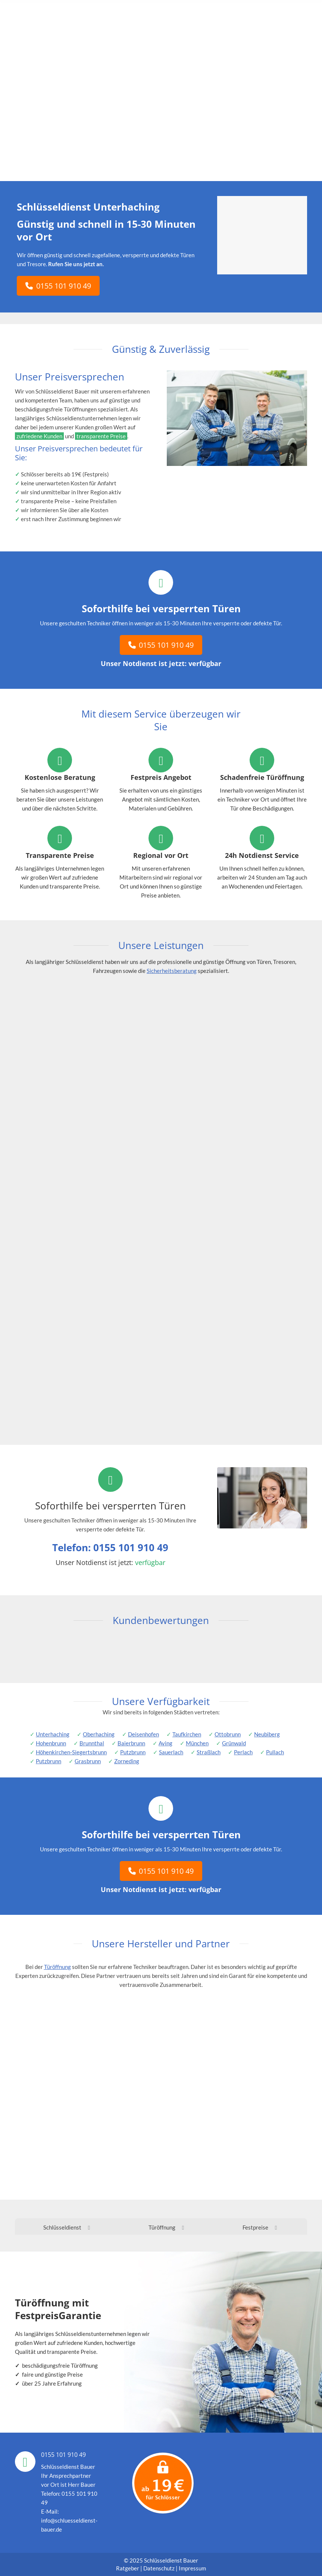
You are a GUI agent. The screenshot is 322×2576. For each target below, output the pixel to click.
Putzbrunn (133, 1752)
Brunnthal (91, 1743)
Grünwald (234, 1743)
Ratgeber (128, 2568)
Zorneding (126, 1761)
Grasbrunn (88, 1761)
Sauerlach (171, 1752)
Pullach (275, 1752)
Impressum (192, 2568)
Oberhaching (99, 1734)
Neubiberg (267, 1734)
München (197, 1743)
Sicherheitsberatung (172, 970)
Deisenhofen (143, 1734)
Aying (165, 1743)
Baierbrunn (131, 1743)
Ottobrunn (228, 1734)
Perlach (243, 1752)
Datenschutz (159, 2568)
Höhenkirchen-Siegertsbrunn (71, 1752)
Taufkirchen (186, 1734)
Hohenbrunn (51, 1743)
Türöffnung (57, 1966)
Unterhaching (52, 1734)
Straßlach (209, 1752)
